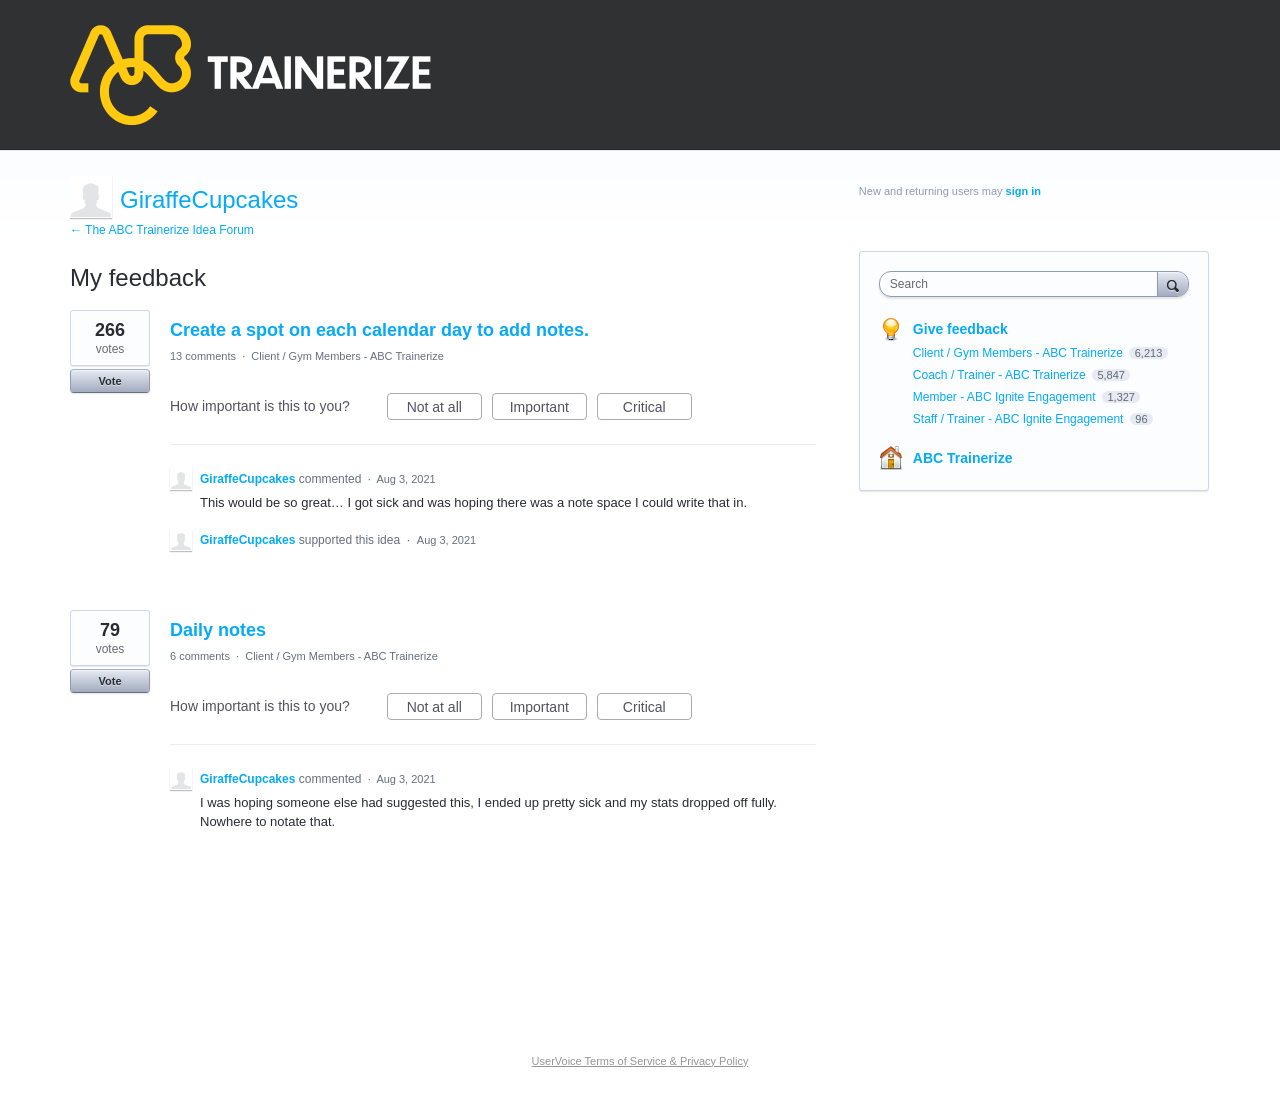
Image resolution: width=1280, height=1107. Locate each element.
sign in (1023, 191)
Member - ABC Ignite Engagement (1006, 397)
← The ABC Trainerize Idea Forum (162, 230)
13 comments (203, 356)
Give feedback (960, 329)
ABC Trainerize (963, 458)
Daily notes (218, 630)
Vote (109, 381)
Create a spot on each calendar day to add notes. (379, 330)
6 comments (200, 656)
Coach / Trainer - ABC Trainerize (1001, 375)
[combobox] (1023, 284)
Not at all (444, 410)
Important (548, 410)
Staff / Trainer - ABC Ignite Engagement (1020, 419)
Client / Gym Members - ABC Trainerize (347, 356)
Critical (657, 410)
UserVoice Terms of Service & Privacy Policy (640, 1061)
